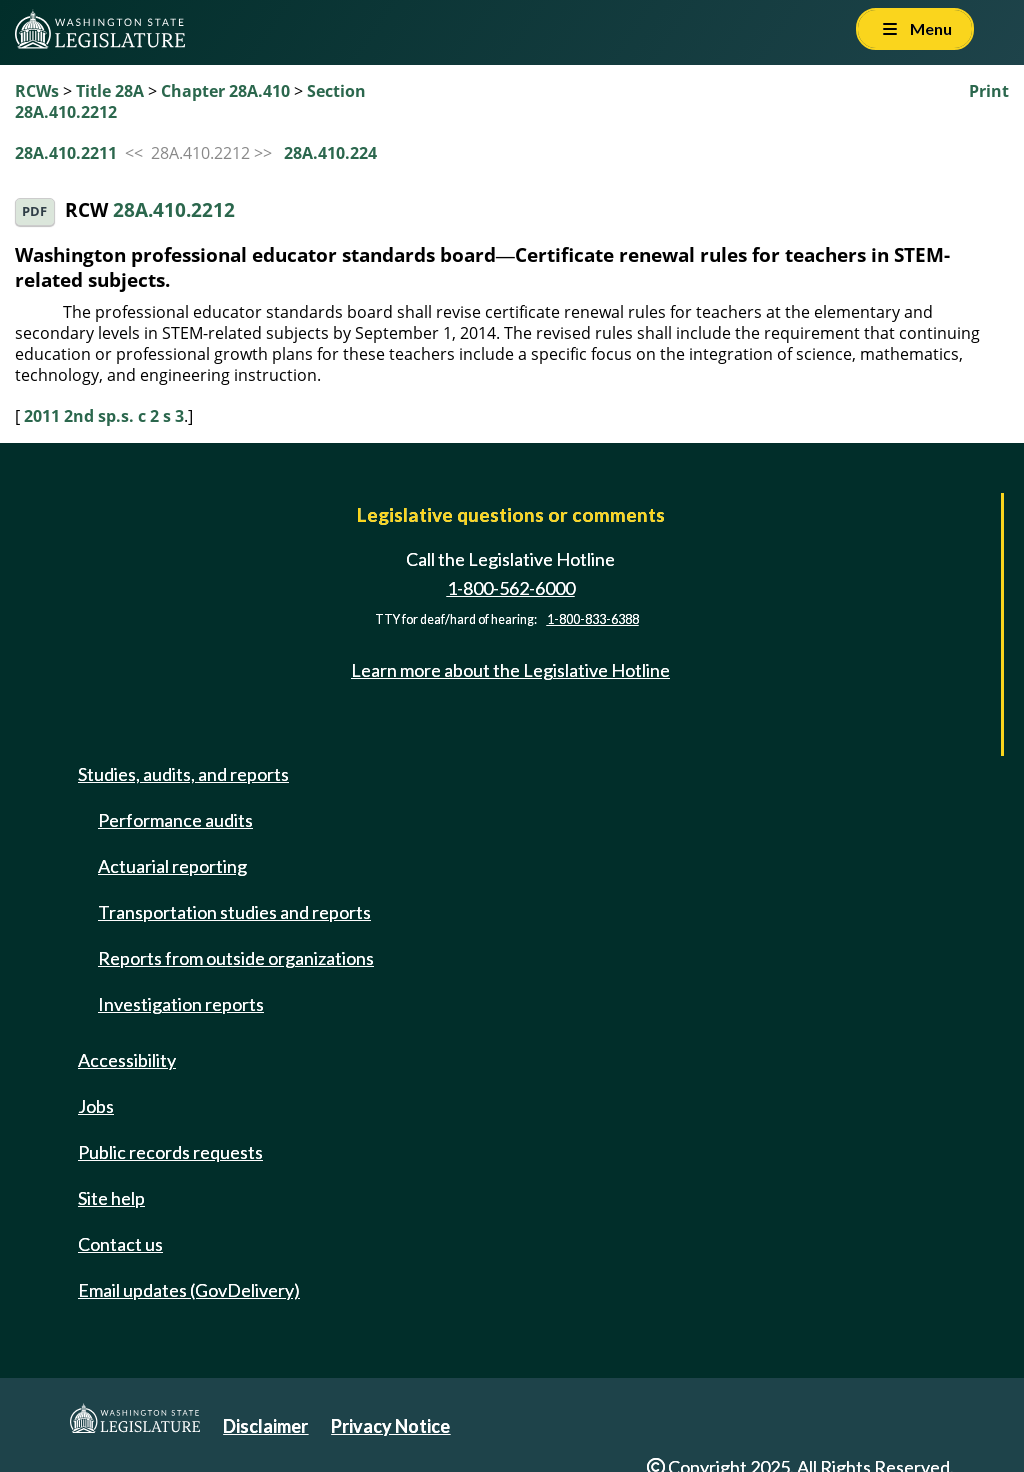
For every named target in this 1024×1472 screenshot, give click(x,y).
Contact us (120, 1244)
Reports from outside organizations (236, 958)
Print (989, 91)
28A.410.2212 (174, 209)
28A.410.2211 (66, 153)
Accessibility (127, 1060)
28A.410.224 (330, 153)
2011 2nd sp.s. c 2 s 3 (104, 416)
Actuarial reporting (172, 866)
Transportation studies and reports (234, 912)
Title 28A (110, 91)
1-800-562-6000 (511, 588)
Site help (111, 1198)
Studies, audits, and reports (183, 774)
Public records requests (170, 1152)
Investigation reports (181, 1004)
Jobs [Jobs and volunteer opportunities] (96, 1106)
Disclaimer (265, 1426)
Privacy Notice (390, 1426)
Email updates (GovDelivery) (189, 1290)
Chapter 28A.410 (225, 91)
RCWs (37, 91)
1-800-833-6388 (593, 619)
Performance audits (175, 820)
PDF (34, 211)
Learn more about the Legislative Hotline (510, 670)
